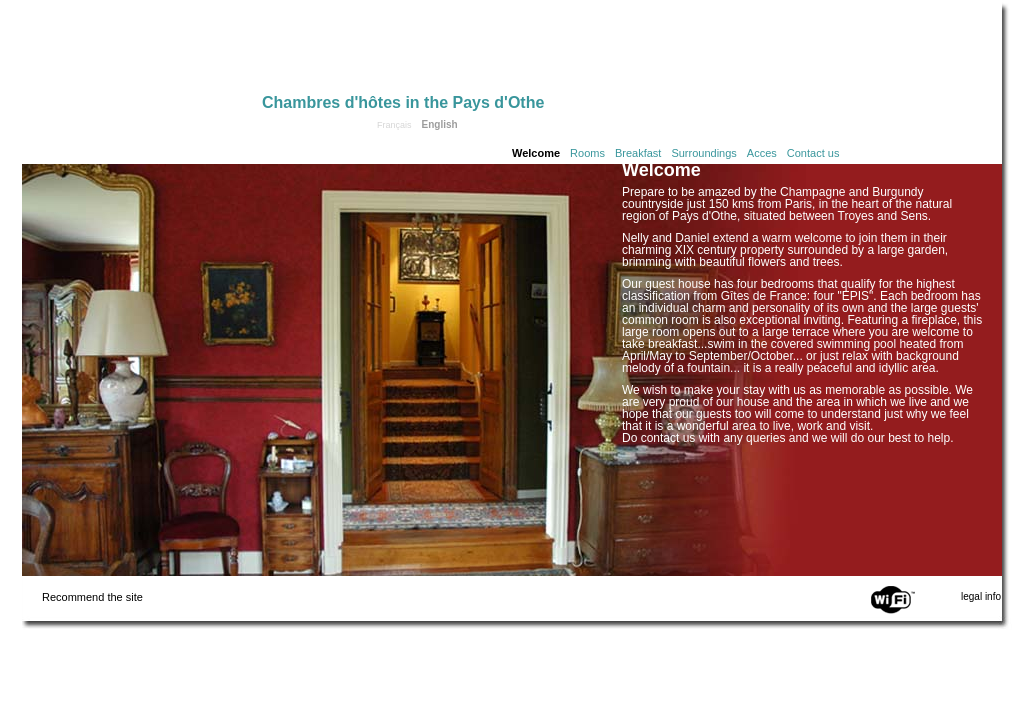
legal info (981, 596)
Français (394, 125)
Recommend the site (92, 597)
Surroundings (703, 153)
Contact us (813, 153)
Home (142, 52)
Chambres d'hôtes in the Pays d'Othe (403, 102)
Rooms (587, 153)
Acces (762, 153)
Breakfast (638, 153)
